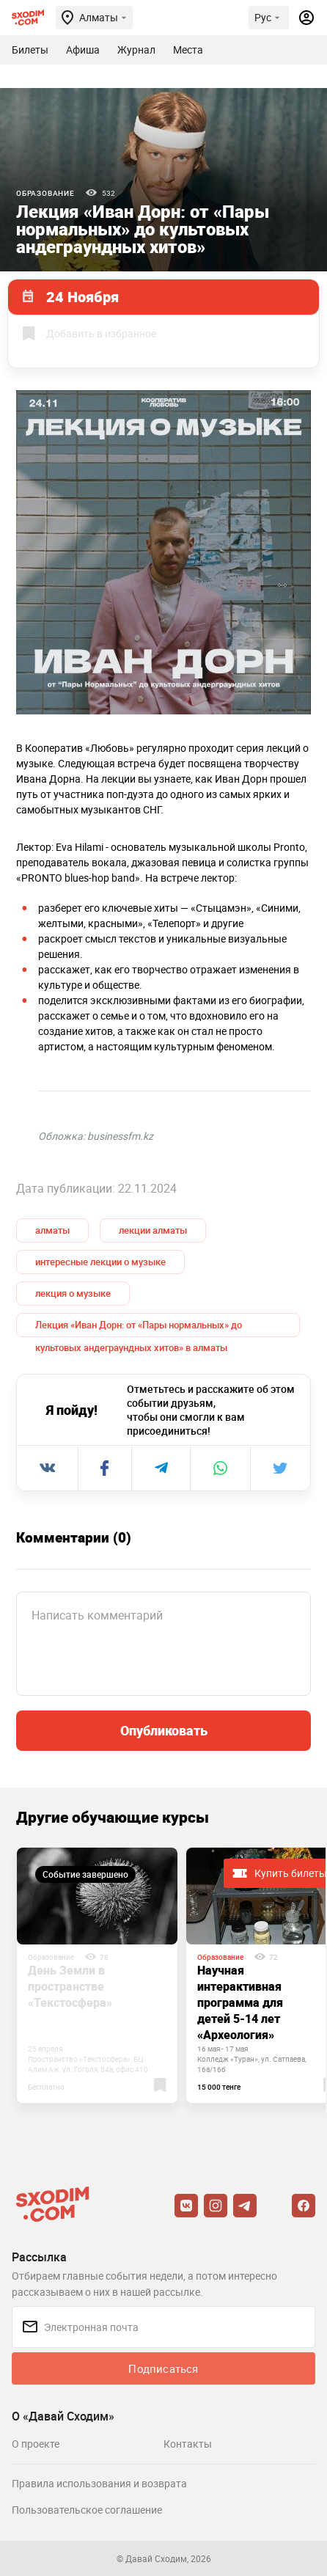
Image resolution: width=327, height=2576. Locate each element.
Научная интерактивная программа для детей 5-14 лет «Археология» (240, 2002)
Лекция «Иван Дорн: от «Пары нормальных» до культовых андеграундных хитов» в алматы (138, 1327)
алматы (52, 1230)
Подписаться (163, 2368)
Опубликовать (163, 1730)
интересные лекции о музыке (100, 1261)
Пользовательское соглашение (87, 2510)
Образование (45, 193)
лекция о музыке (73, 1293)
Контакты (188, 2444)
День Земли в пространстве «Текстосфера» (70, 1986)
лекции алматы (153, 1230)
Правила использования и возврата (99, 2483)
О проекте (35, 2444)
